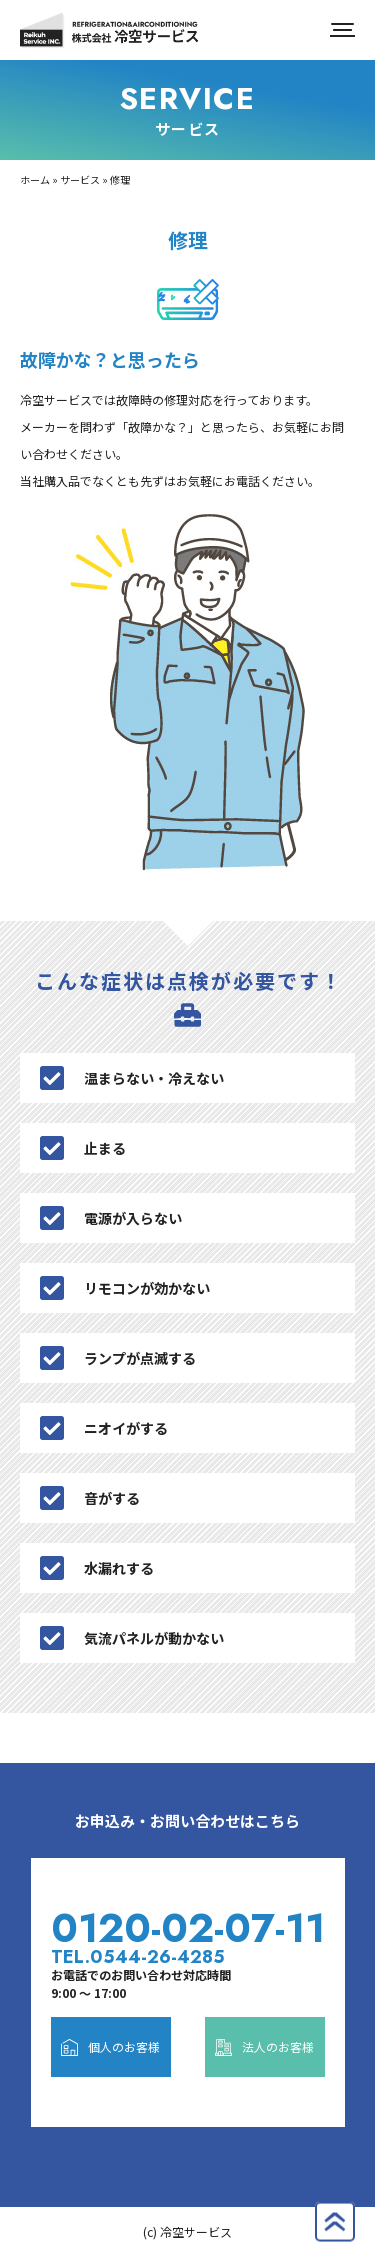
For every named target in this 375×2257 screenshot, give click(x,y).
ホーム (35, 179)
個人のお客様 (110, 2047)
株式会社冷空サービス (110, 30)
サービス (80, 179)
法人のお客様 (265, 2047)
